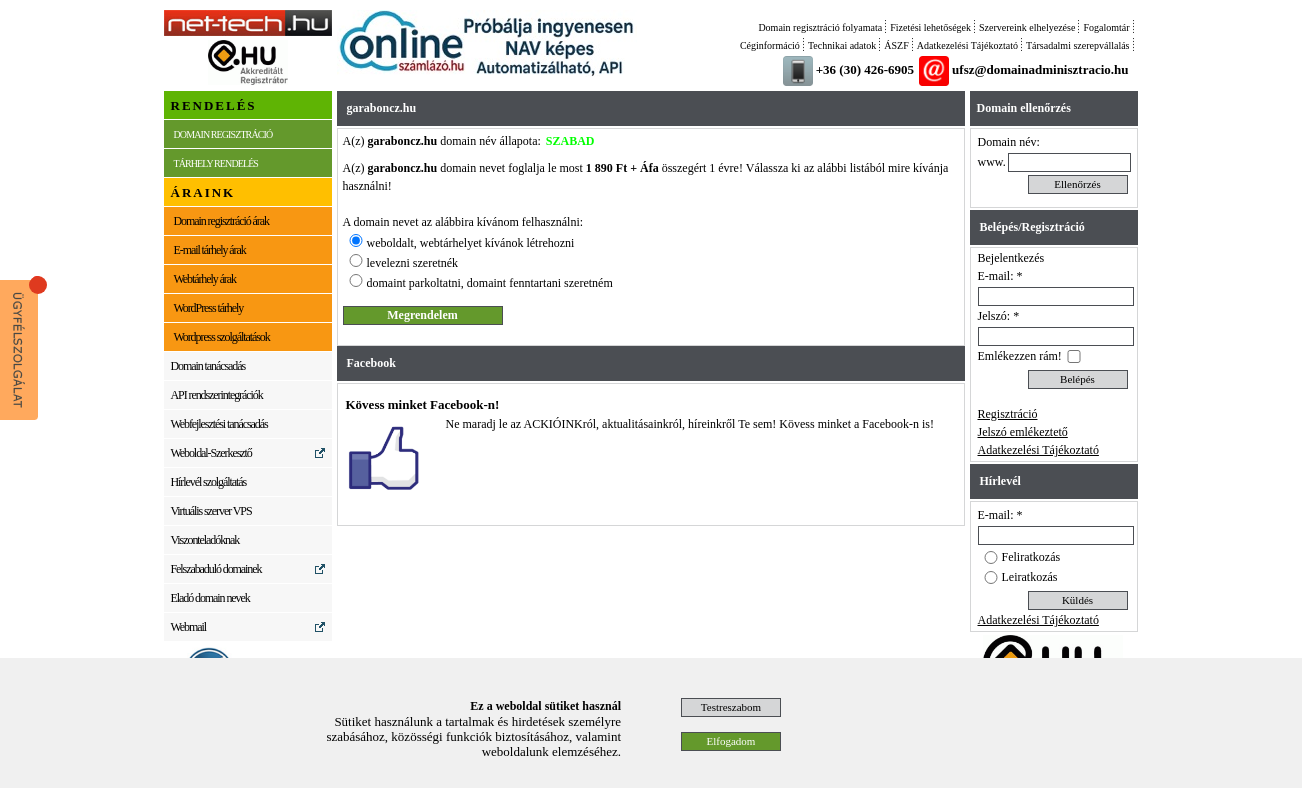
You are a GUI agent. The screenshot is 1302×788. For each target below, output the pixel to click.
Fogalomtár (1106, 27)
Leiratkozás (1030, 577)
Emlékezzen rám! (1020, 356)
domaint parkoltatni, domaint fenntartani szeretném (490, 283)
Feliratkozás (1031, 557)
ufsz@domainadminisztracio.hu (1040, 69)
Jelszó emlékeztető (1023, 432)
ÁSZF (896, 45)
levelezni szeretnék (413, 263)
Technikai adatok (842, 45)
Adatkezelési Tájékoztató (967, 45)
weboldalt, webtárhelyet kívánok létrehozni (471, 243)
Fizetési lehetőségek (930, 27)
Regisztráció (1008, 414)
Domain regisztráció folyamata (820, 27)
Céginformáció (770, 45)
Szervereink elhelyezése (1027, 27)
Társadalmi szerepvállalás (1078, 45)
